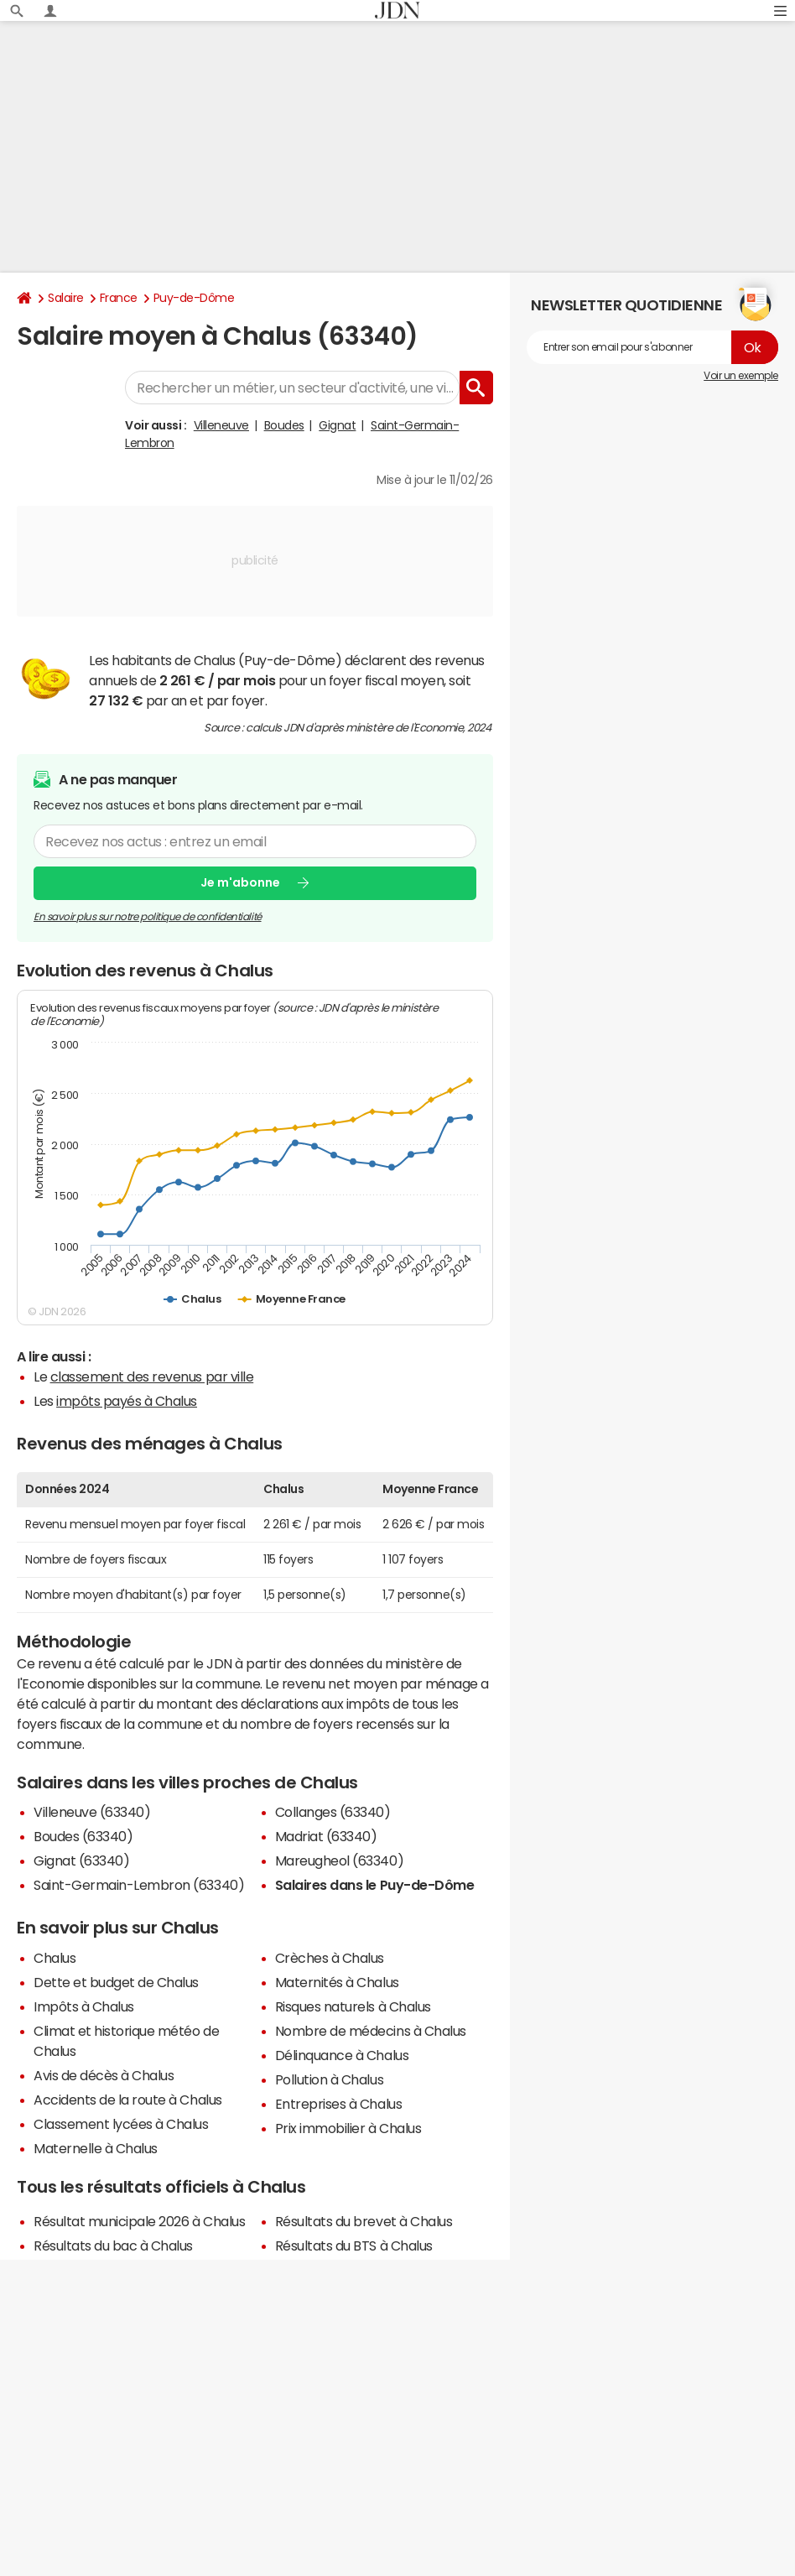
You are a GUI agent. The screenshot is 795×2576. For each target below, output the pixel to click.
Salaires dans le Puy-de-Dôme (375, 1885)
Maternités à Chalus (337, 1982)
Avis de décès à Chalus (104, 2075)
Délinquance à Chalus (341, 2055)
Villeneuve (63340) (92, 1812)
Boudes (284, 425)
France (119, 298)
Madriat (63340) (326, 1836)
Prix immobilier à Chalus (348, 2128)
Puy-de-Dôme (194, 298)
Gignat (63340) (81, 1860)
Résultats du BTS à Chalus (354, 2245)
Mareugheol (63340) (339, 1860)
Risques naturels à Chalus (353, 2006)
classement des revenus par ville (152, 1376)
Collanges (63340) (333, 1812)
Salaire (66, 298)
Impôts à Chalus (84, 2006)
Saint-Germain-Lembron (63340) (139, 1885)
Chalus (54, 1958)
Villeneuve (221, 425)
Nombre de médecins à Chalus (370, 2030)
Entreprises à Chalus (338, 2103)
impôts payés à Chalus (126, 1401)
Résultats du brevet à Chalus (364, 2221)
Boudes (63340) (83, 1836)
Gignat (337, 425)
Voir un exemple (741, 376)
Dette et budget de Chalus (116, 1982)
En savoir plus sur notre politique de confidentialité (148, 916)
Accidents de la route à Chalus (128, 2099)
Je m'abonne (240, 882)
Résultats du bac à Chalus (113, 2245)
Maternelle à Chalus (96, 2148)
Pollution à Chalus (329, 2079)
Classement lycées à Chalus (121, 2124)
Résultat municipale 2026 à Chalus (139, 2221)
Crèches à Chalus (329, 1958)
